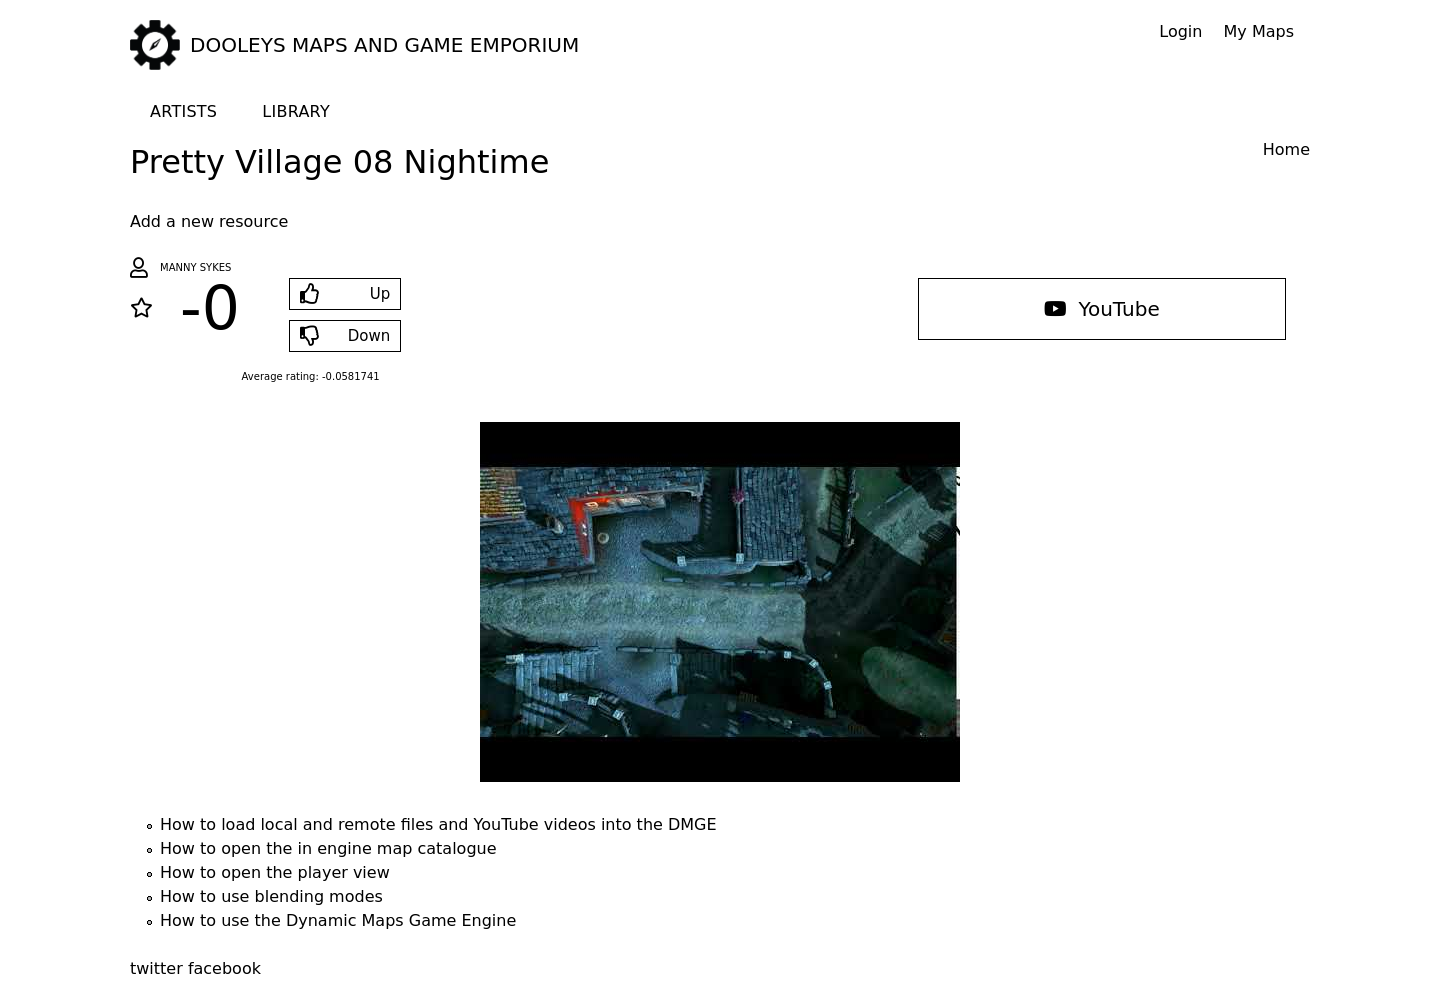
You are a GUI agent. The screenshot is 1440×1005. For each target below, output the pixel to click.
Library (296, 111)
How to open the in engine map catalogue (328, 848)
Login (1180, 31)
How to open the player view (275, 872)
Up (380, 294)
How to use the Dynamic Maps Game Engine (338, 920)
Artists (183, 111)
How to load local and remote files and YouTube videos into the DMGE (438, 824)
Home (1286, 149)
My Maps (1259, 31)
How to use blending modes (271, 896)
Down (369, 336)
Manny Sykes (195, 267)
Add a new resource (209, 221)
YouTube (1102, 309)
